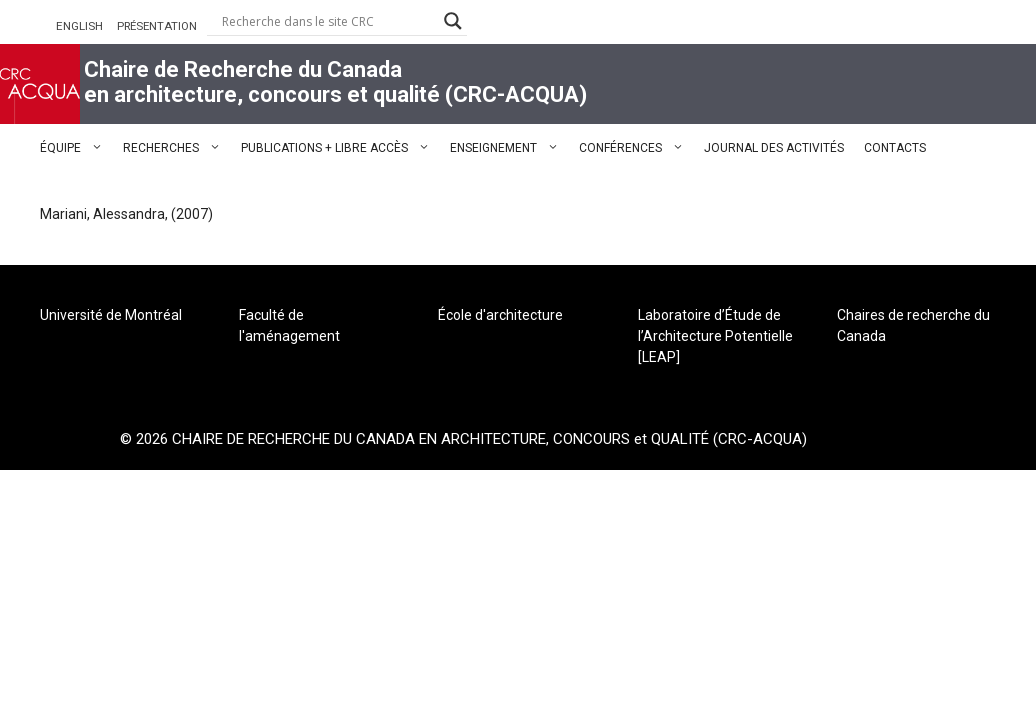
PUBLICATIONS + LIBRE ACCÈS (340, 148)
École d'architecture (500, 315)
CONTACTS (895, 148)
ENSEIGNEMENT (509, 148)
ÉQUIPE (76, 148)
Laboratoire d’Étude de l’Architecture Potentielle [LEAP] (715, 336)
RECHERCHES (177, 148)
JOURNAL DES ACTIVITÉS (774, 148)
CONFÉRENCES (636, 148)
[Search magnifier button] (453, 21)
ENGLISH (79, 26)
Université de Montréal (111, 315)
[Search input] (328, 21)
